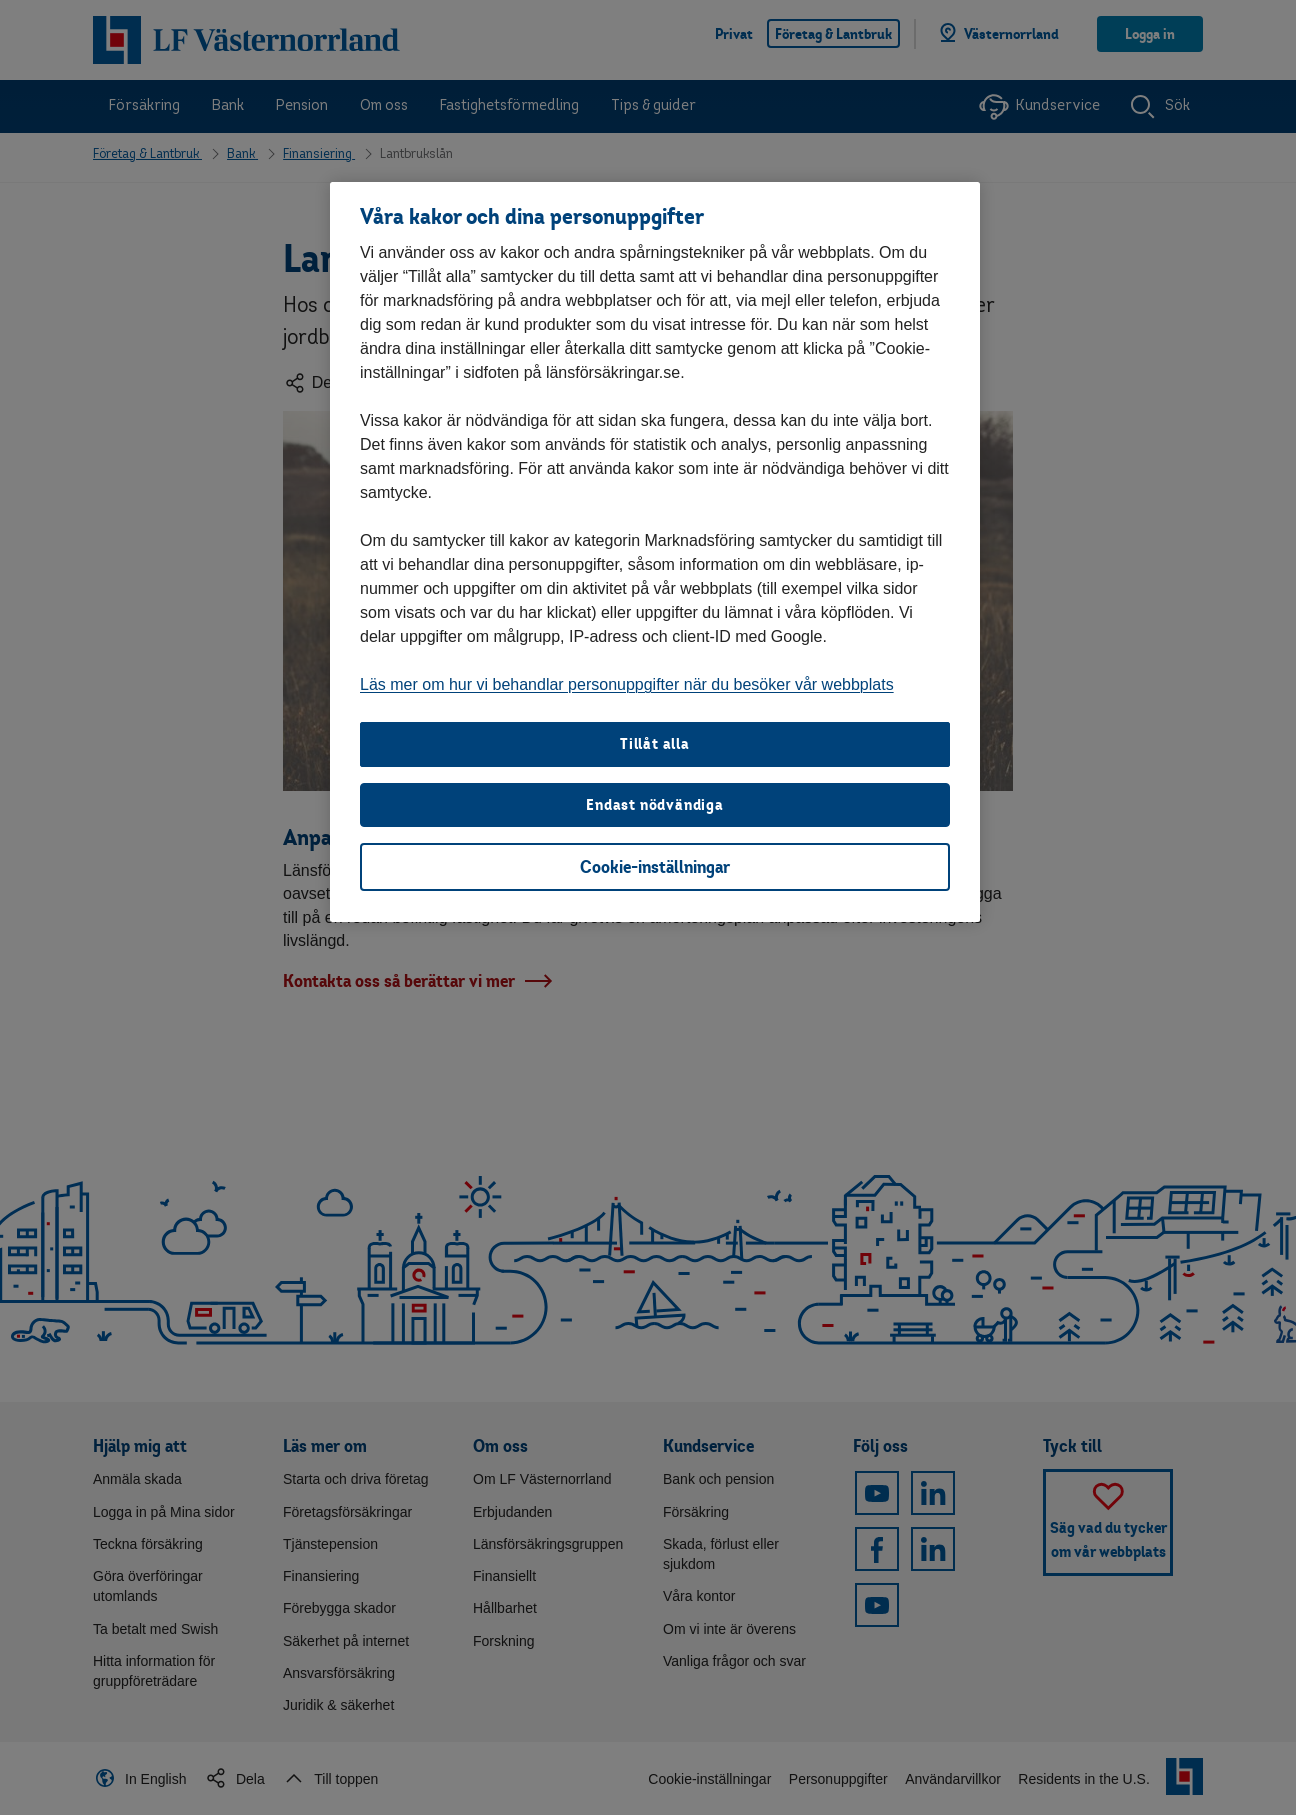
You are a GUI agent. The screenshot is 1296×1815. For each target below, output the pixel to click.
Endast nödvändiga (655, 804)
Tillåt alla (655, 743)
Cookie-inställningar (655, 866)
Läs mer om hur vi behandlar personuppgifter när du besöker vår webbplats (627, 684)
